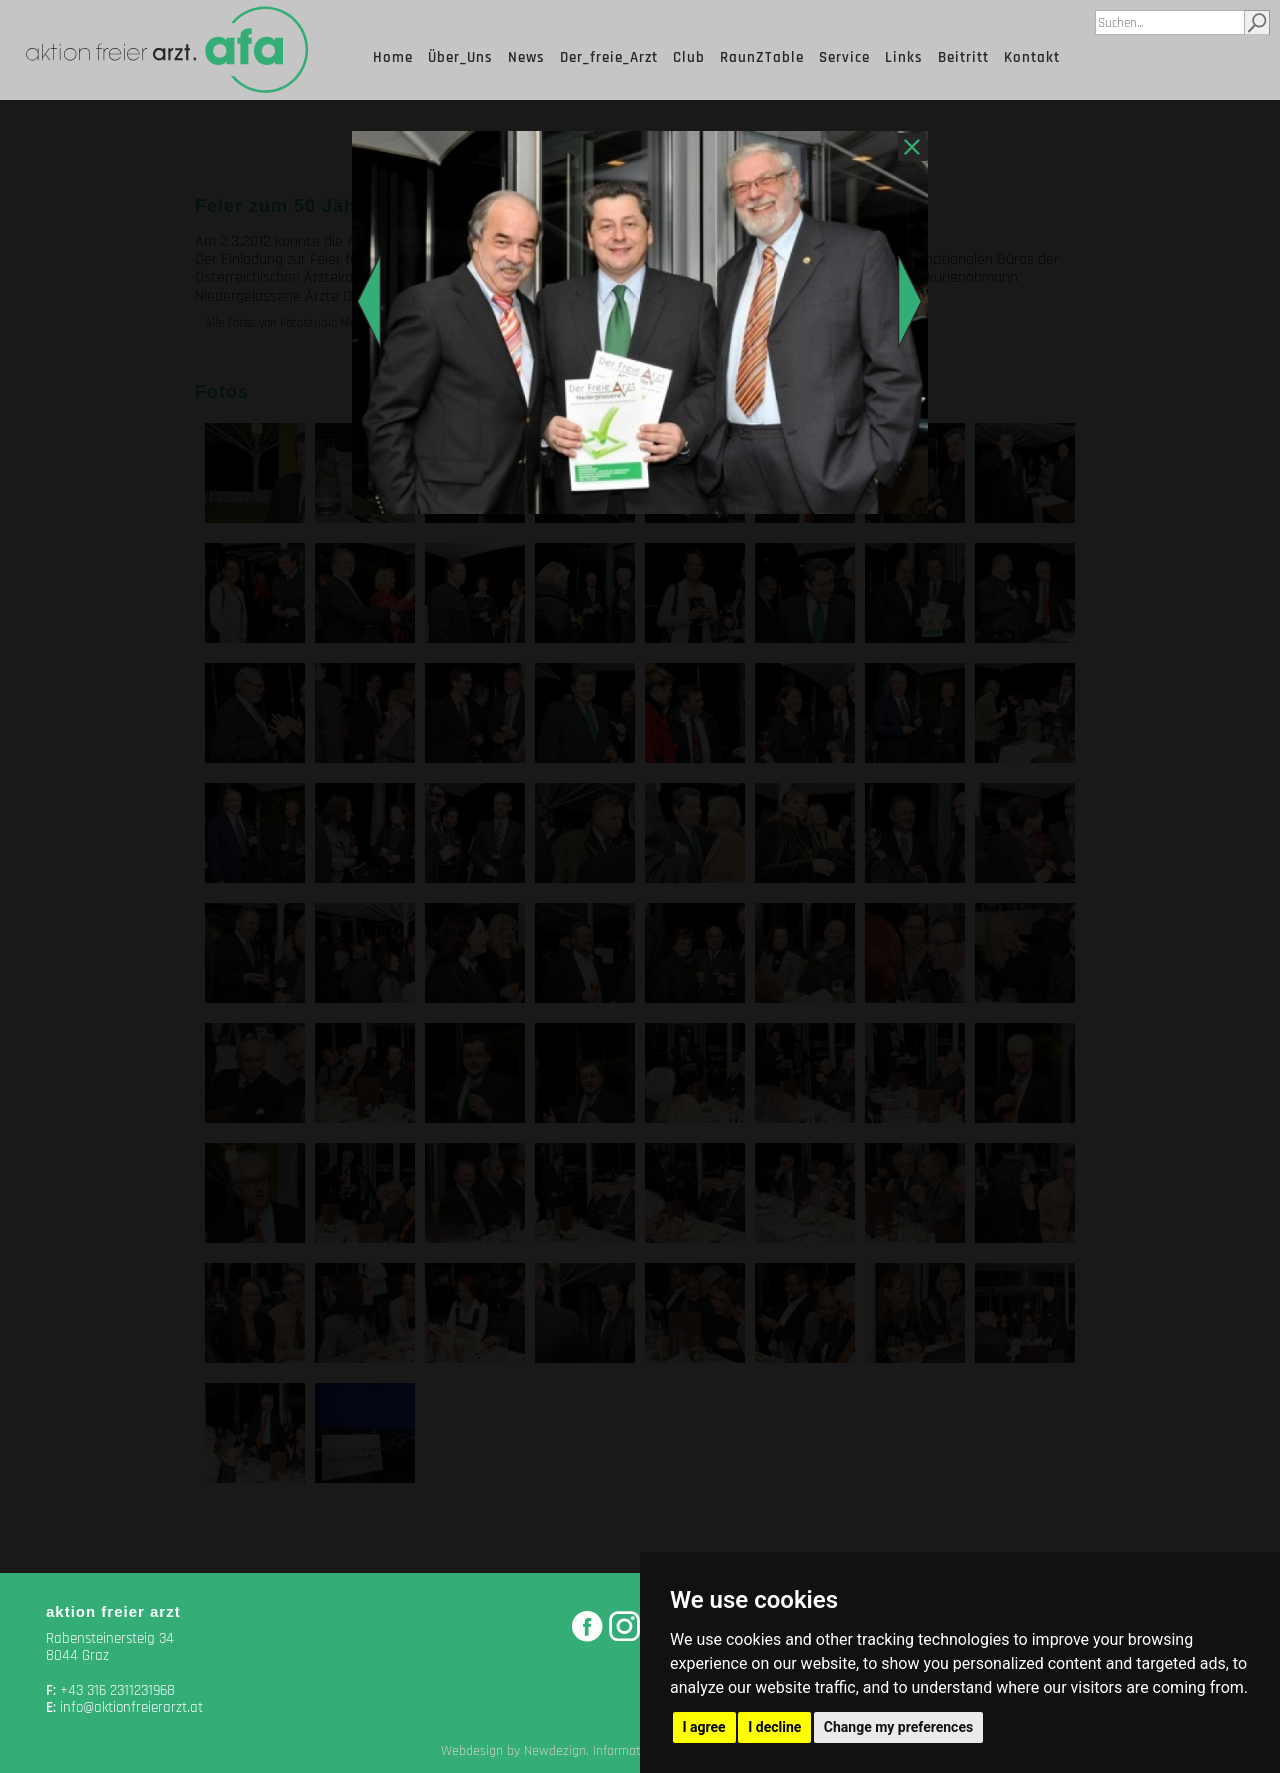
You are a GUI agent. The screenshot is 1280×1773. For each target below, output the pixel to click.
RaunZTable (762, 57)
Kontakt (1032, 57)
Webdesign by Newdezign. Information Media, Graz (584, 1751)
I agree (704, 1727)
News (526, 57)
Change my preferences (898, 1727)
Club (689, 57)
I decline (774, 1727)
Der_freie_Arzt (609, 57)
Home (393, 57)
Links (904, 57)
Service (844, 57)
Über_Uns (460, 57)
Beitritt (963, 57)
